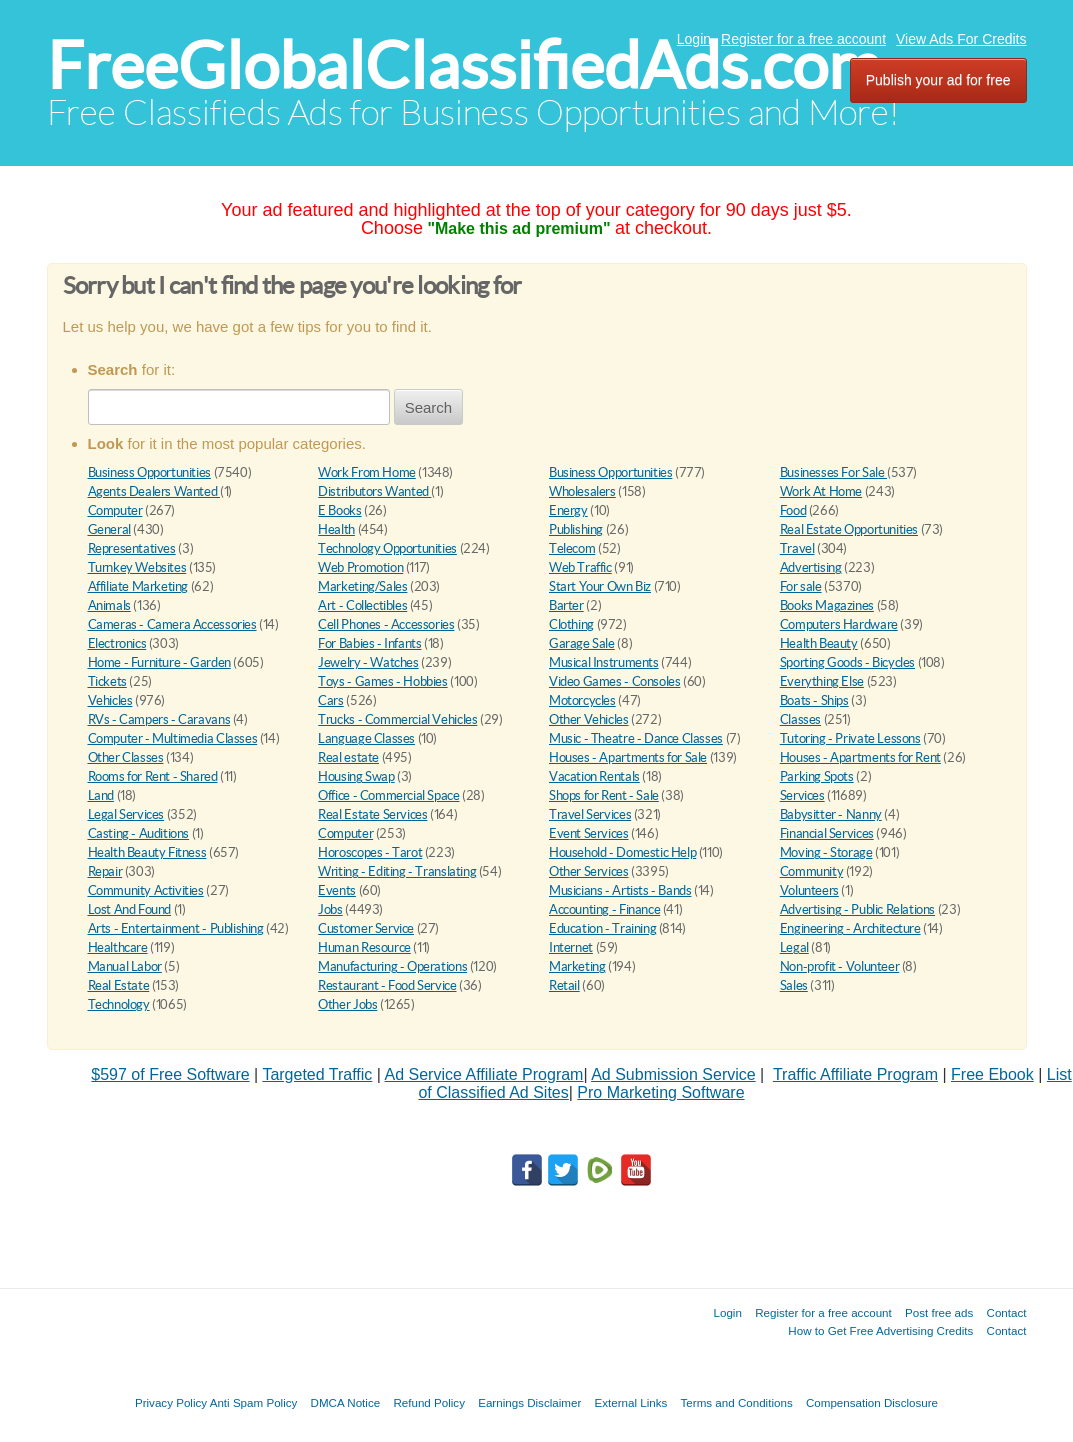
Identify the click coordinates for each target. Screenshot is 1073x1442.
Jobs (330, 909)
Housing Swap (356, 776)
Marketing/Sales (362, 586)
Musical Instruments (604, 662)
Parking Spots (817, 776)
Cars (330, 700)
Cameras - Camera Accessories (172, 624)
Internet (571, 947)
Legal (794, 947)
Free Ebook (992, 1074)
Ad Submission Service (673, 1074)
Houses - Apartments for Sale (628, 757)
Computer (115, 510)
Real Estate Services (372, 814)
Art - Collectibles (362, 605)
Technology (119, 1004)
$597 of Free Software (170, 1074)
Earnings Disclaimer (529, 1402)
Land (101, 795)
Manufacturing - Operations (392, 966)
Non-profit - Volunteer (839, 966)
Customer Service (366, 928)
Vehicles (110, 700)
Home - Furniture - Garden (159, 662)
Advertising (811, 567)
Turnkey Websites (137, 567)
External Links (631, 1402)
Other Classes (126, 757)
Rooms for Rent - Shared (153, 776)
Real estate (348, 757)
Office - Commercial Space (388, 795)
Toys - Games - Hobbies (382, 681)
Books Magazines (827, 605)
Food (793, 510)
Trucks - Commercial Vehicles (397, 719)
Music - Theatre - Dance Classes (636, 738)
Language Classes (366, 738)
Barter (566, 605)
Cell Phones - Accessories (386, 624)
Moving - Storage (826, 852)
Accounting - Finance (604, 909)
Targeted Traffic (317, 1074)
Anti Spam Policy (254, 1402)
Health (336, 529)
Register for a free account (803, 39)
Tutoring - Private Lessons (850, 738)
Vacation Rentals (594, 776)
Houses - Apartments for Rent (860, 757)
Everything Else (822, 681)
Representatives (132, 548)
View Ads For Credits (961, 39)
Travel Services (590, 814)
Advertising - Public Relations (857, 909)
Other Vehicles (589, 719)
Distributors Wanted (374, 491)
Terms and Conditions (737, 1402)
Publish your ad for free (938, 80)
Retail (564, 985)
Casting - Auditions (139, 833)
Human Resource (364, 947)
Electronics (117, 643)
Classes (800, 719)
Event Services (589, 833)
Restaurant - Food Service (387, 985)
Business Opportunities (149, 472)
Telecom (572, 548)
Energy (568, 510)
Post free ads (939, 1312)
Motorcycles (582, 700)
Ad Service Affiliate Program (484, 1074)
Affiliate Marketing (138, 586)
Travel (797, 548)
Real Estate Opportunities (849, 529)
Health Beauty (819, 643)
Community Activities (146, 890)
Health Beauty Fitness (147, 852)
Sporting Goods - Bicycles (847, 662)
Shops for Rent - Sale (604, 795)
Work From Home (367, 472)
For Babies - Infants (369, 643)
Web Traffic (580, 567)
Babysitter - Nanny (831, 814)
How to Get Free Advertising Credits (880, 1330)
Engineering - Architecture (850, 928)
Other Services (589, 871)
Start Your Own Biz (600, 586)
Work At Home (821, 491)
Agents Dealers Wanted (154, 491)
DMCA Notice (346, 1402)
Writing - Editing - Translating (397, 871)
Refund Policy (429, 1402)
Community (812, 871)
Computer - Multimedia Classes (173, 738)
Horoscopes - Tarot (370, 852)
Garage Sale (582, 643)
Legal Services (126, 814)
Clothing (571, 624)
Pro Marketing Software (660, 1092)
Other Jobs (347, 1004)
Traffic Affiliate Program (855, 1074)
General (109, 529)
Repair (105, 871)
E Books (339, 510)
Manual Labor (125, 966)
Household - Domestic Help (622, 852)
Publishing (576, 529)
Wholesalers (582, 491)
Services (802, 795)
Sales (794, 985)
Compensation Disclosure (872, 1402)
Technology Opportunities (387, 548)
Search (429, 407)
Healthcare (118, 947)
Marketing (577, 966)
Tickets (107, 681)
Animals (109, 605)
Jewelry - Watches (368, 662)
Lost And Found (130, 909)
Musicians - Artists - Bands (620, 890)
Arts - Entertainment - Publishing (176, 928)
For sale (801, 586)
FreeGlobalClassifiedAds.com (464, 65)
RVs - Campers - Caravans (159, 719)
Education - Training (602, 928)
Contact (1007, 1312)
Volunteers (809, 890)
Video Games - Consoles (614, 681)
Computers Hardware (839, 624)
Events (337, 890)
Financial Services (827, 833)
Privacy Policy (171, 1402)
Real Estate (119, 985)
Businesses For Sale (833, 472)
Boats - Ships (814, 700)
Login (694, 39)
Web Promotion (360, 567)
